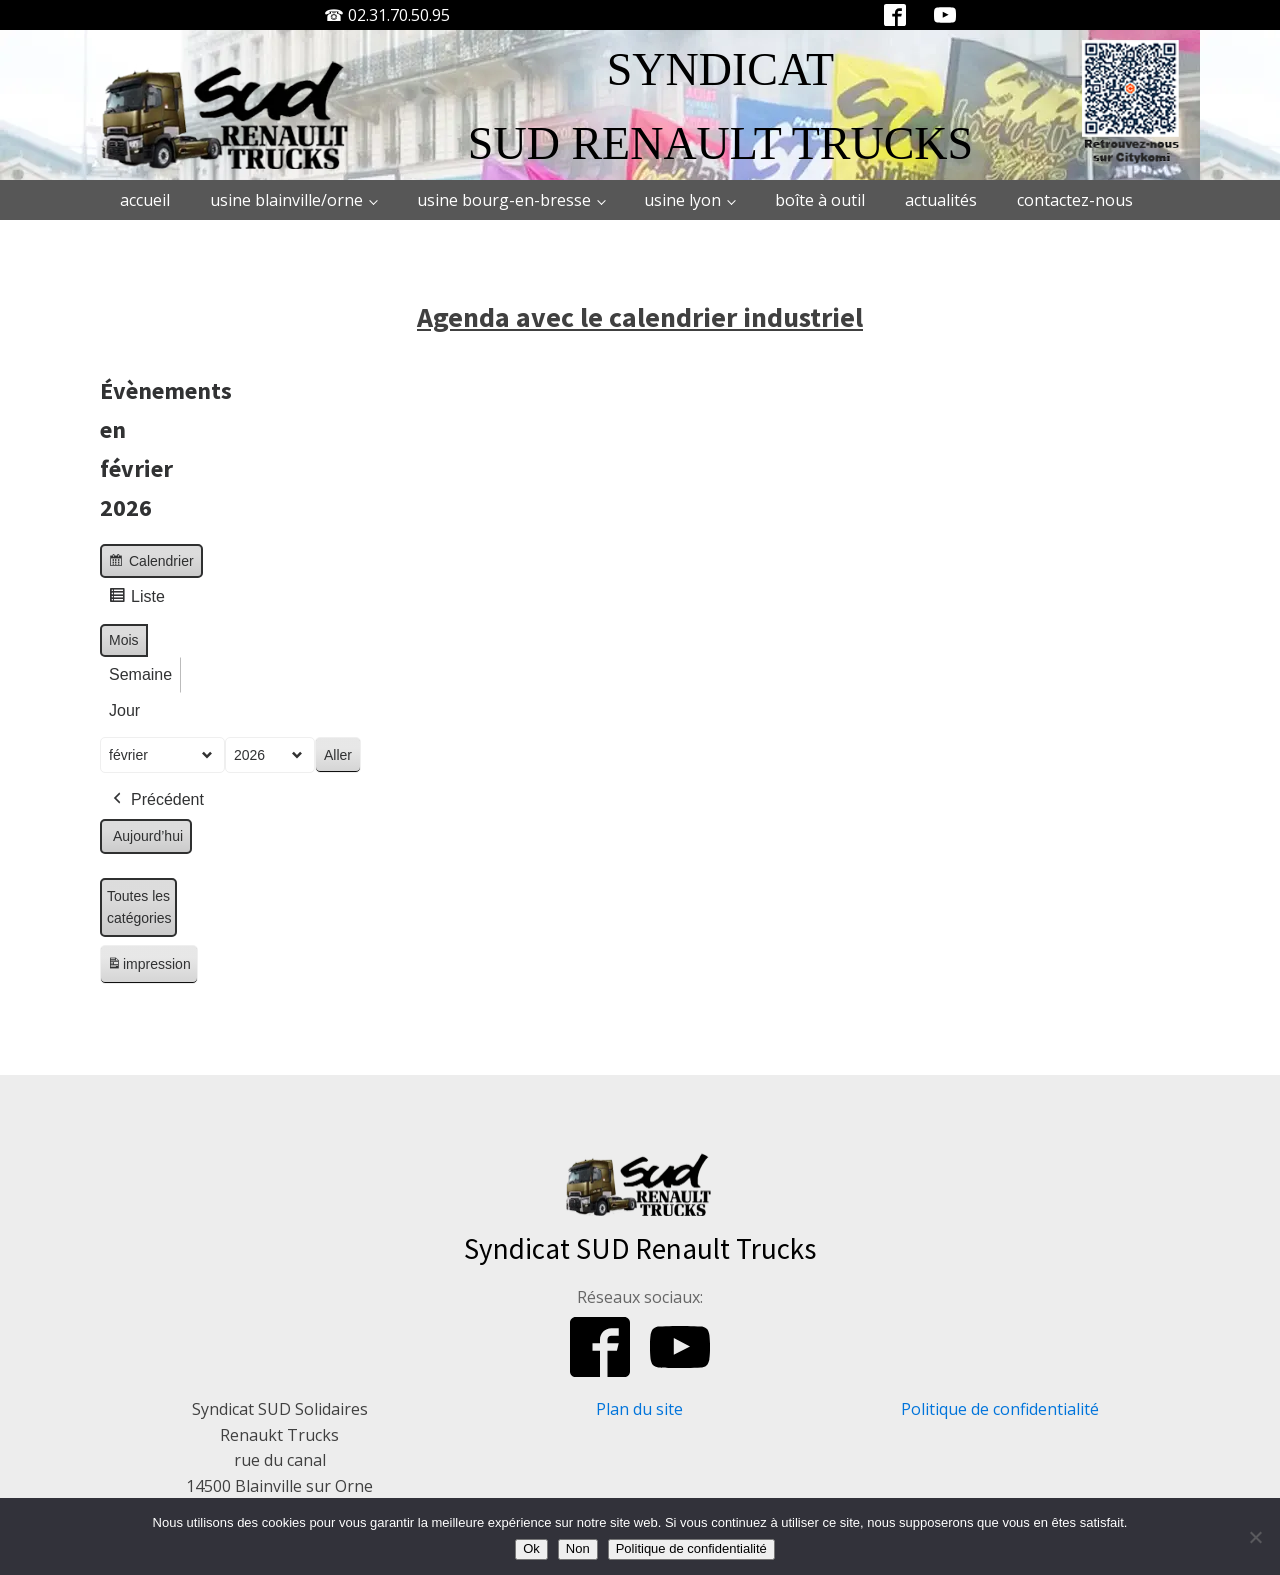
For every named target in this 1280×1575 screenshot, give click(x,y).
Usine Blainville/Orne (286, 200)
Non (578, 1548)
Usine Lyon (682, 200)
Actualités (941, 200)
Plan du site (639, 1409)
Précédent (156, 800)
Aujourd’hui (148, 836)
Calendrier (151, 563)
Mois (124, 640)
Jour (124, 709)
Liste (136, 599)
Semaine (140, 674)
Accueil (145, 200)
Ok (531, 1548)
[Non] (1255, 1537)
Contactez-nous (1075, 200)
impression (148, 967)
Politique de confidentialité (1000, 1409)
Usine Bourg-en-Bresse (504, 200)
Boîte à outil (820, 200)
